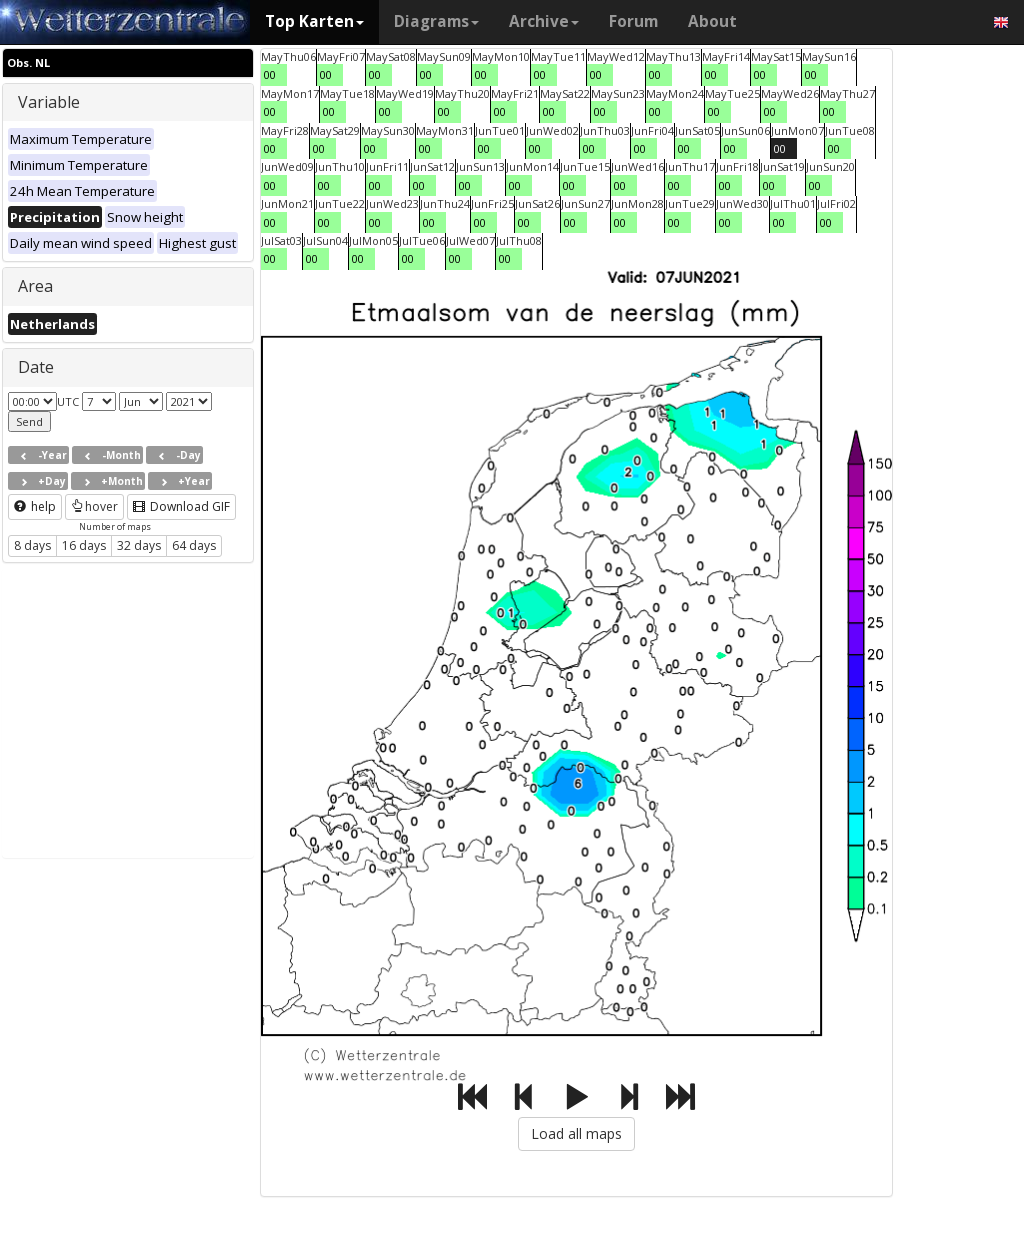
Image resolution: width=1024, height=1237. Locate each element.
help (35, 506)
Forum (633, 21)
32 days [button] (139, 545)
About (712, 21)
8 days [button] (32, 545)
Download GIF (181, 506)
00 (270, 74)
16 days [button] (84, 545)
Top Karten (314, 21)
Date (36, 367)
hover (94, 506)
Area (35, 286)
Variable (49, 102)
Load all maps (576, 1133)
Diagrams (436, 21)
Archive (544, 21)
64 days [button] (194, 545)
